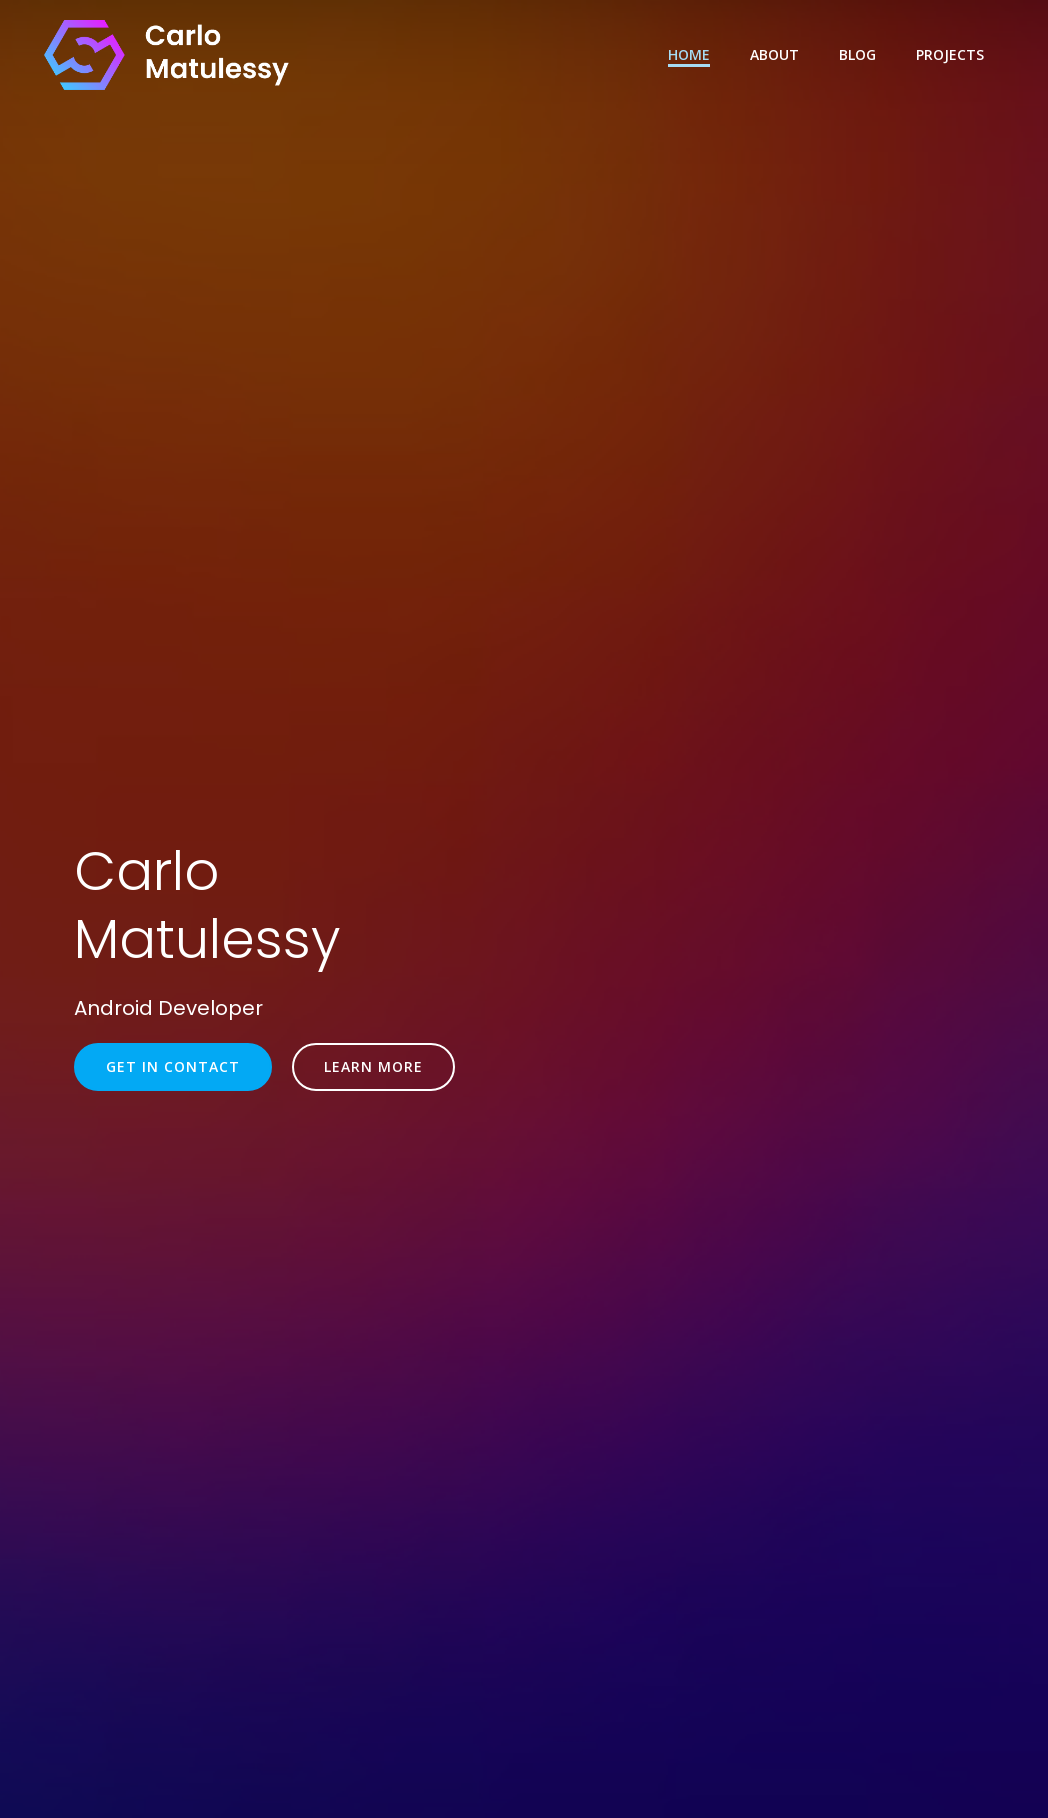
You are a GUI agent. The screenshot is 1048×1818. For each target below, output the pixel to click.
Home (689, 54)
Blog (857, 54)
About (774, 54)
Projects (950, 54)
